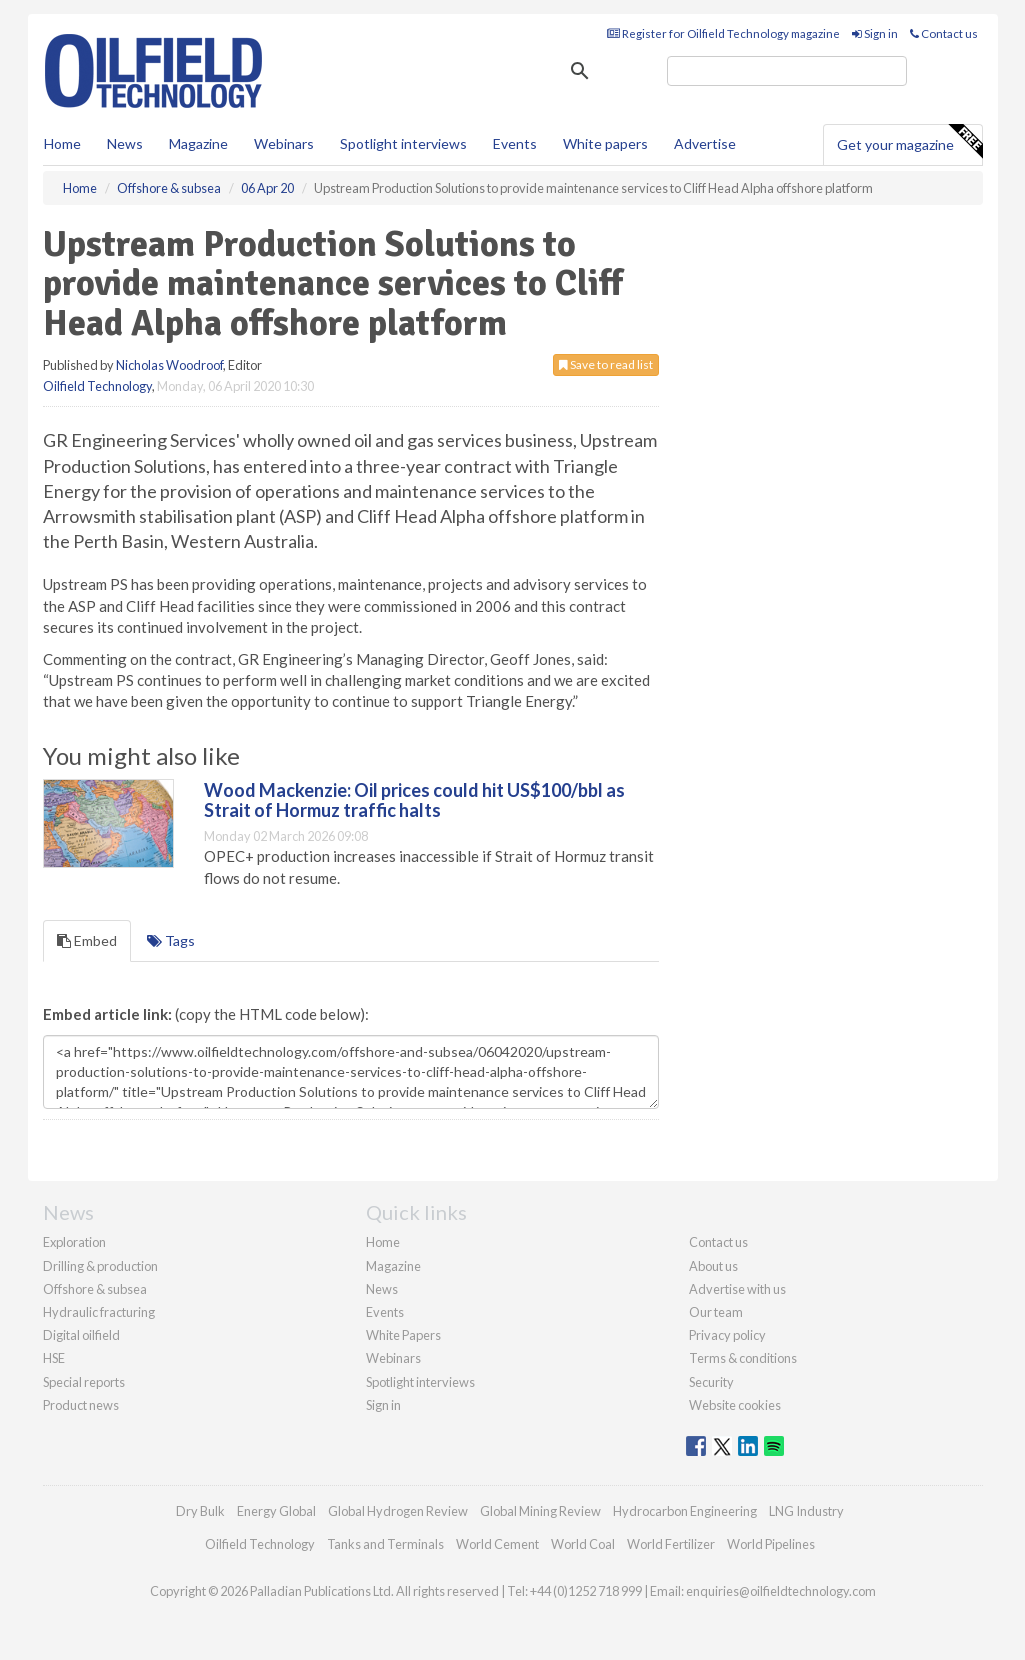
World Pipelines (771, 1544)
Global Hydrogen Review (398, 1511)
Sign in (875, 33)
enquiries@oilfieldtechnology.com (781, 1591)
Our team (716, 1312)
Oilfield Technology (97, 386)
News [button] (125, 143)
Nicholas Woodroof (169, 365)
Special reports (84, 1382)
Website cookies (735, 1405)
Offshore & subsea (95, 1289)
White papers (605, 143)
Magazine (198, 143)
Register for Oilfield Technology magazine (723, 33)
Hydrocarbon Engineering (685, 1511)
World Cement (497, 1544)
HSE (54, 1358)
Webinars (284, 143)
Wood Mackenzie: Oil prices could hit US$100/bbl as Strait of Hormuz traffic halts (414, 800)
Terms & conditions (743, 1358)
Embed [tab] (87, 940)
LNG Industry (806, 1511)
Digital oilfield (81, 1335)
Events (515, 143)
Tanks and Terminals (385, 1544)
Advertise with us (737, 1289)
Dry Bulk (200, 1511)
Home (62, 143)
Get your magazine (909, 142)
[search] (787, 71)
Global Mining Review (540, 1511)
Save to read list (606, 364)
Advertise (705, 143)
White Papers (403, 1335)
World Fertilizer (671, 1544)
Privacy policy (727, 1335)
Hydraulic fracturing (99, 1312)
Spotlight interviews (403, 143)
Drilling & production (100, 1266)
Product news (81, 1405)
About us (713, 1266)
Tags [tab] (171, 940)
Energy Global (276, 1511)
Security (711, 1382)
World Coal (583, 1544)
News (382, 1289)
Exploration (74, 1242)
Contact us (944, 33)
